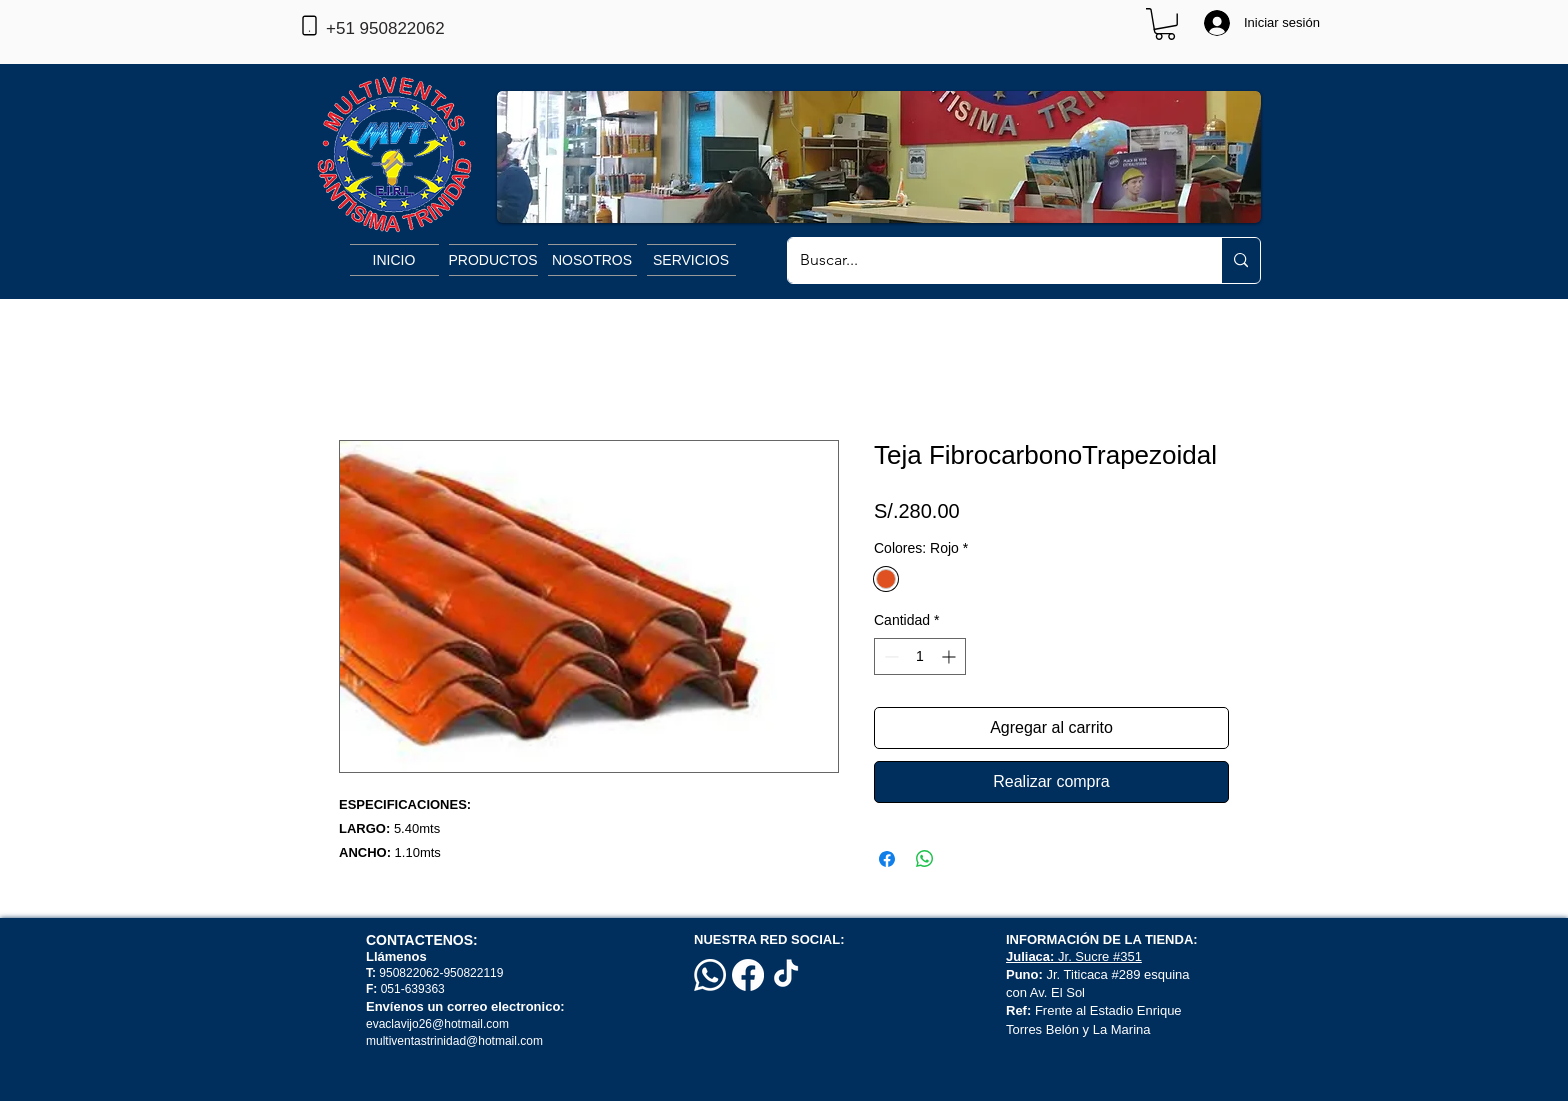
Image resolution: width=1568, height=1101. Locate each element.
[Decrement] (889, 656)
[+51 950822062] (418, 29)
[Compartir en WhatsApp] (925, 859)
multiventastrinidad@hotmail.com (456, 1041)
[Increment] (950, 656)
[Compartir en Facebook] (887, 859)
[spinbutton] (920, 656)
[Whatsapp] (710, 975)
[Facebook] (748, 975)
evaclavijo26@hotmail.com (437, 1024)
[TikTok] (786, 975)
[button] (1165, 24)
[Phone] (309, 25)
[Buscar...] (989, 260)
